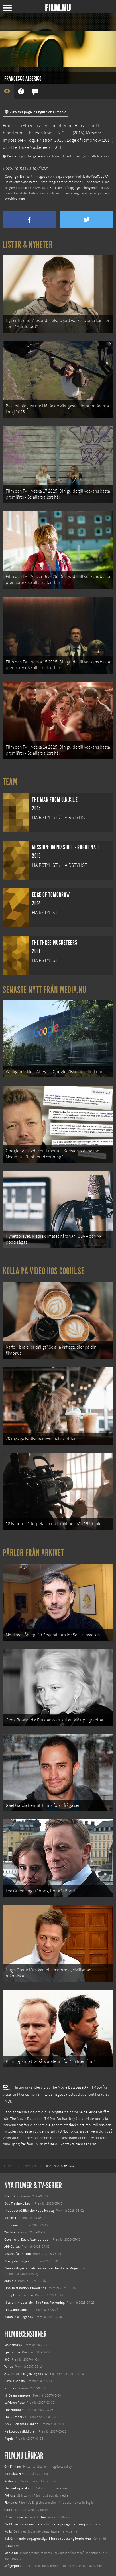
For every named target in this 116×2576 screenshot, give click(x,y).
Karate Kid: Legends (18, 2317)
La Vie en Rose (14, 2403)
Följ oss (9, 2495)
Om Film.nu (12, 2467)
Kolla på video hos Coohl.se (43, 1271)
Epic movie (12, 2352)
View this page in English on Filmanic (35, 112)
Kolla (8, 2531)
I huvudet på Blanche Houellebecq (29, 2211)
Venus (8, 2367)
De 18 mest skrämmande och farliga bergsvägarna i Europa (46, 2524)
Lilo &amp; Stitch (16, 2310)
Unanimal (11, 2225)
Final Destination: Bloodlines (25, 2288)
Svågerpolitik (13, 2566)
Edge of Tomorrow (84, 140)
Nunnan (10, 2388)
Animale (10, 2281)
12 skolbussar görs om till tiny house (30, 2517)
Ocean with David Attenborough (27, 2239)
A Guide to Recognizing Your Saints (29, 2374)
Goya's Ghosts (14, 2381)
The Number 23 (15, 2417)
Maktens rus (13, 2345)
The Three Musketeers (30, 147)
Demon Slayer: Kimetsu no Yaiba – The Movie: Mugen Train (45, 2268)
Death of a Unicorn (17, 2254)
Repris (8, 2439)
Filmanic (10, 2503)
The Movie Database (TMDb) (32, 2119)
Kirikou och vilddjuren (20, 2431)
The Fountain (14, 2410)
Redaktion (11, 2481)
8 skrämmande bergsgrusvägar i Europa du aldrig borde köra (47, 2539)
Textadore (11, 2546)
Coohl (8, 2510)
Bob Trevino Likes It (18, 2203)
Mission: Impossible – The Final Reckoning (34, 2303)
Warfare (9, 2232)
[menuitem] (9, 2166)
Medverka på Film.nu (19, 2488)
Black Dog (11, 2196)
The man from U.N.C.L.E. (49, 132)
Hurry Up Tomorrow (18, 2295)
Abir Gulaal (12, 2247)
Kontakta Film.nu (16, 2474)
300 (6, 2359)
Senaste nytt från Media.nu (44, 989)
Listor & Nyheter (28, 244)
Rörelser (10, 2218)
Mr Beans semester (17, 2395)
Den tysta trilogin (16, 2261)
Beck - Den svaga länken (21, 2424)
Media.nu (11, 2553)
